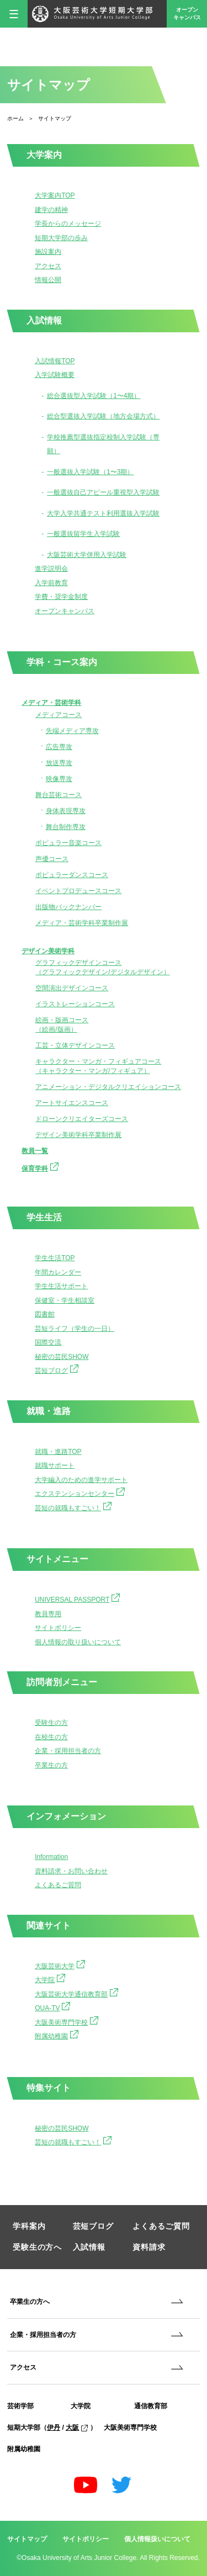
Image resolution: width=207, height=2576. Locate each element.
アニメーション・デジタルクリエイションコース (108, 1087)
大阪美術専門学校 (66, 2021)
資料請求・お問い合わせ (71, 1871)
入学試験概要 (55, 375)
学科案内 (29, 2226)
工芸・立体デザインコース (75, 1045)
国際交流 (48, 1342)
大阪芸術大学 (60, 1965)
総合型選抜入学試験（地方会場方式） (103, 416)
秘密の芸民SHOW (61, 1357)
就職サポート (55, 1465)
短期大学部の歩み (61, 238)
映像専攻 (59, 779)
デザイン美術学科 (48, 951)
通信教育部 (150, 2406)
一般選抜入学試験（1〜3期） (90, 472)
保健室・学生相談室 (64, 1300)
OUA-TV (52, 2007)
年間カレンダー (58, 1272)
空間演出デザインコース (71, 988)
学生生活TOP (55, 1258)
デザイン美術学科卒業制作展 (78, 1135)
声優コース (51, 859)
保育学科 (40, 1167)
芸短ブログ (56, 1369)
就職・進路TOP (58, 1452)
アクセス (48, 266)
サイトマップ (27, 2539)
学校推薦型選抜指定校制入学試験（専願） (103, 444)
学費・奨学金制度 (61, 597)
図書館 (45, 1314)
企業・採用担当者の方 (68, 1751)
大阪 (77, 2427)
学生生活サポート (61, 1286)
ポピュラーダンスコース (71, 875)
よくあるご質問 (58, 1885)
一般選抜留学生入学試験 (83, 534)
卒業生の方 (51, 1765)
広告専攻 (59, 747)
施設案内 (48, 252)
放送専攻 (59, 763)
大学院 (50, 1979)
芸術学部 (20, 2406)
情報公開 (48, 280)
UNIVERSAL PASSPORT (77, 1598)
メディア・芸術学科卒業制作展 (81, 923)
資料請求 (148, 2247)
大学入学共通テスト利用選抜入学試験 (103, 513)
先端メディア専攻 (72, 731)
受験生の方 (51, 1723)
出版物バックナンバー (68, 907)
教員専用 (48, 1614)
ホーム (15, 118)
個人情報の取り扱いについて (78, 1642)
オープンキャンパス (187, 13)
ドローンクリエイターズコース (81, 1119)
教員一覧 (35, 1151)
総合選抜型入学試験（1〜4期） (93, 396)
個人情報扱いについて (157, 2539)
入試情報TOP (55, 361)
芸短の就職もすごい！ (73, 1507)
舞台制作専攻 (66, 827)
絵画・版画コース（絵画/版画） (61, 1024)
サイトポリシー (58, 1628)
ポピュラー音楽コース (68, 843)
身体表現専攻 (66, 811)
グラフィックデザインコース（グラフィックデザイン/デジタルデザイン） (102, 967)
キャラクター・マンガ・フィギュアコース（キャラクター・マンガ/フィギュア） (98, 1066)
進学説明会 (51, 568)
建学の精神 (51, 210)
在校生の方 (51, 1737)
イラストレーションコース (75, 1004)
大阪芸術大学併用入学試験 (86, 555)
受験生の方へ (37, 2247)
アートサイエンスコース (71, 1103)
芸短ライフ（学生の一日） (74, 1328)
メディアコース (58, 715)
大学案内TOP (55, 195)
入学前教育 (51, 583)
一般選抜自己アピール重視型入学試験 (103, 492)
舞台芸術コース (58, 795)
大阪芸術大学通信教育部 (76, 1993)
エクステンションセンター (80, 1492)
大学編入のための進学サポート (81, 1480)
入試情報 (89, 2247)
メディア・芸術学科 (51, 703)
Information (51, 1857)
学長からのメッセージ (68, 223)
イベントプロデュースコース (78, 891)
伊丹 (53, 2427)
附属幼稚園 (56, 2035)
